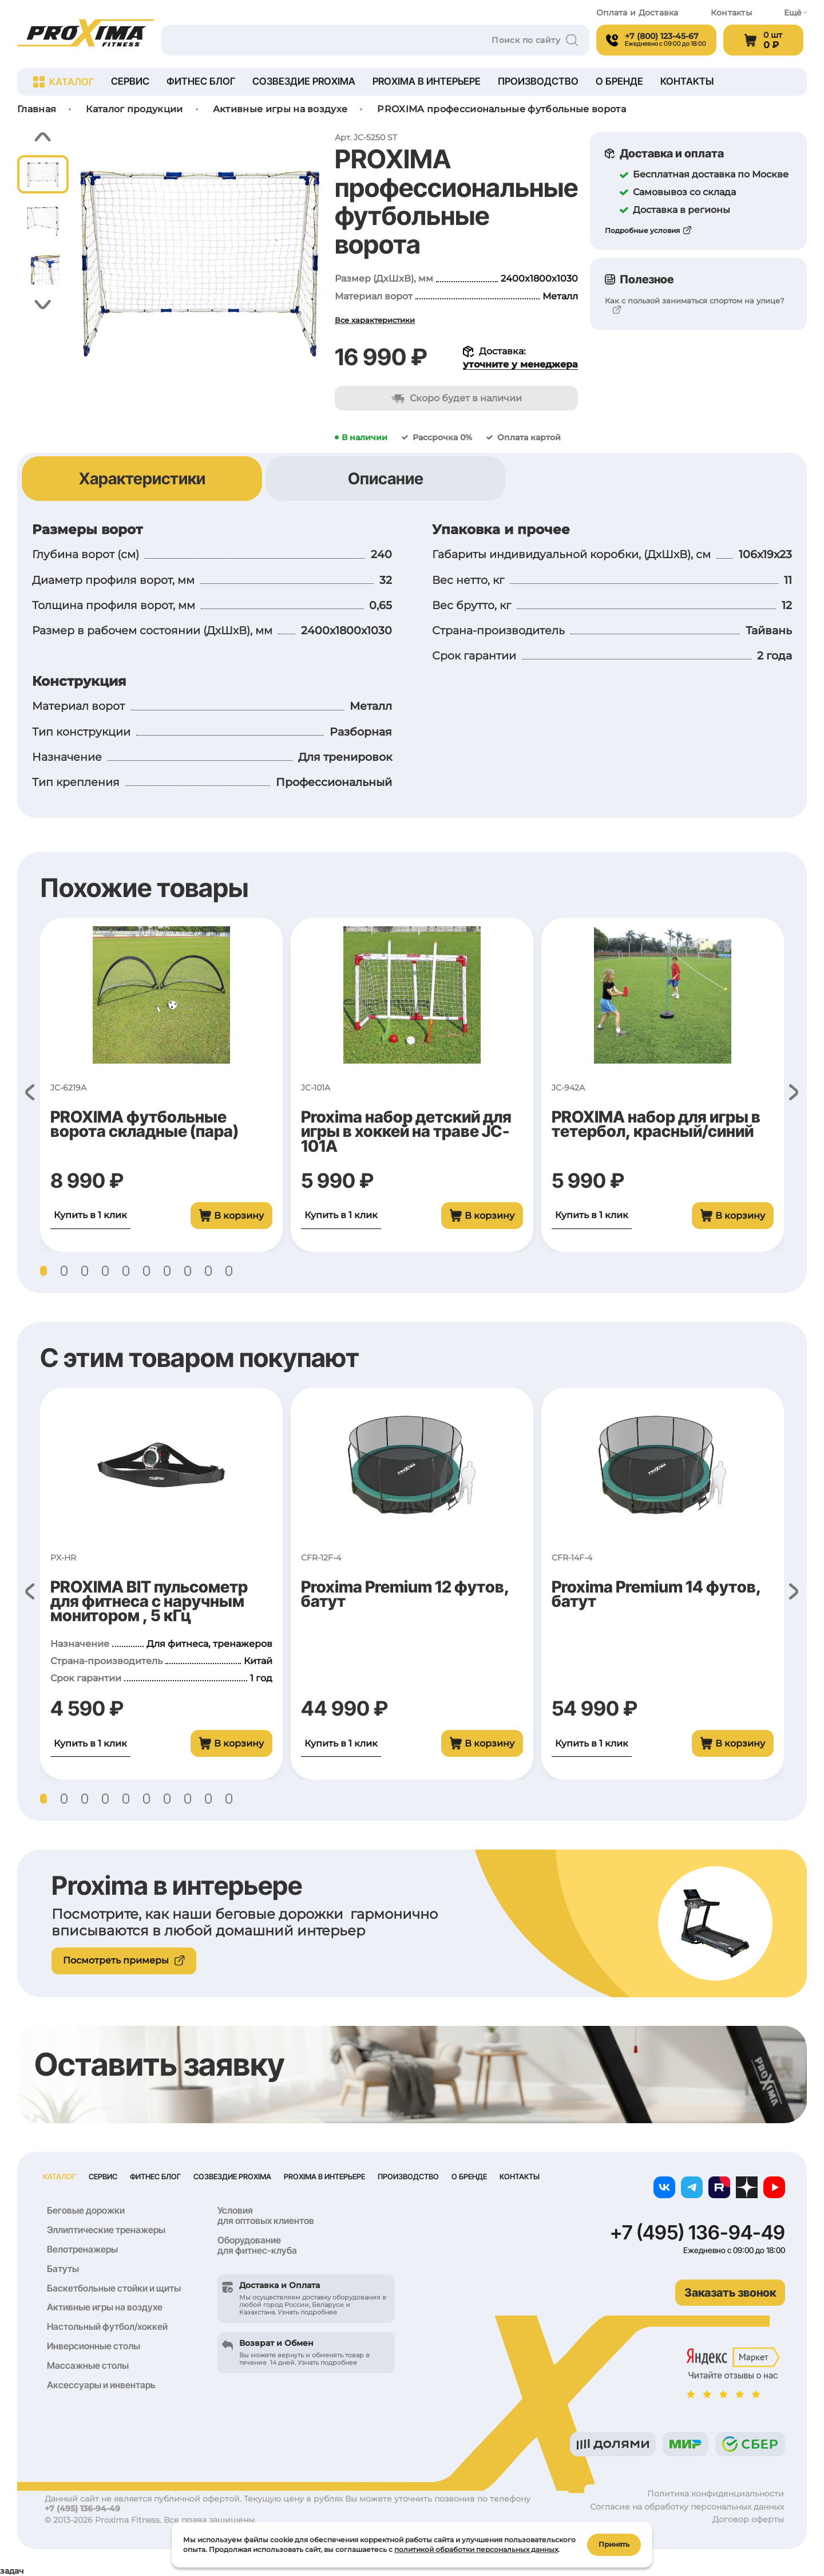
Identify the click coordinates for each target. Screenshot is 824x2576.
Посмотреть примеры (124, 1960)
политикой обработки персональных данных (476, 2549)
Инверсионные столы (93, 2346)
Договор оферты (748, 2519)
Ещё (795, 13)
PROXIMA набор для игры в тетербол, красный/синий (656, 1124)
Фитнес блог (201, 81)
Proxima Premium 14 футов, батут (656, 1594)
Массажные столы (88, 2365)
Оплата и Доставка (637, 13)
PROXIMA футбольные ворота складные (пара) (144, 1124)
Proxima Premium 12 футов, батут (405, 1594)
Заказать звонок (730, 2293)
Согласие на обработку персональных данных (687, 2507)
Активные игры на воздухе (105, 2307)
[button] (43, 137)
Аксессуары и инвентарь (101, 2385)
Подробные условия (642, 230)
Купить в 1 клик (90, 1215)
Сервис (130, 81)
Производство (538, 81)
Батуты (63, 2268)
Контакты (731, 13)
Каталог (63, 82)
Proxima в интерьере (427, 81)
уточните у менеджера (520, 364)
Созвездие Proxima (303, 81)
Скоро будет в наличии (456, 398)
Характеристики (142, 478)
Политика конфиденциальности (715, 2493)
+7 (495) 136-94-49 (697, 2232)
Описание (385, 478)
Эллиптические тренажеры (106, 2229)
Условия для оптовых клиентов (265, 2215)
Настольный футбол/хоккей (107, 2326)
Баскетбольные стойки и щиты (114, 2288)
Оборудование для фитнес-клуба (257, 2245)
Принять (614, 2544)
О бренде (619, 81)
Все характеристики (375, 320)
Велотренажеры (82, 2249)
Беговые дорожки (86, 2210)
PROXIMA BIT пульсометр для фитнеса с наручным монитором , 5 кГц (149, 1601)
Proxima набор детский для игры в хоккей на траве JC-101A (406, 1131)
